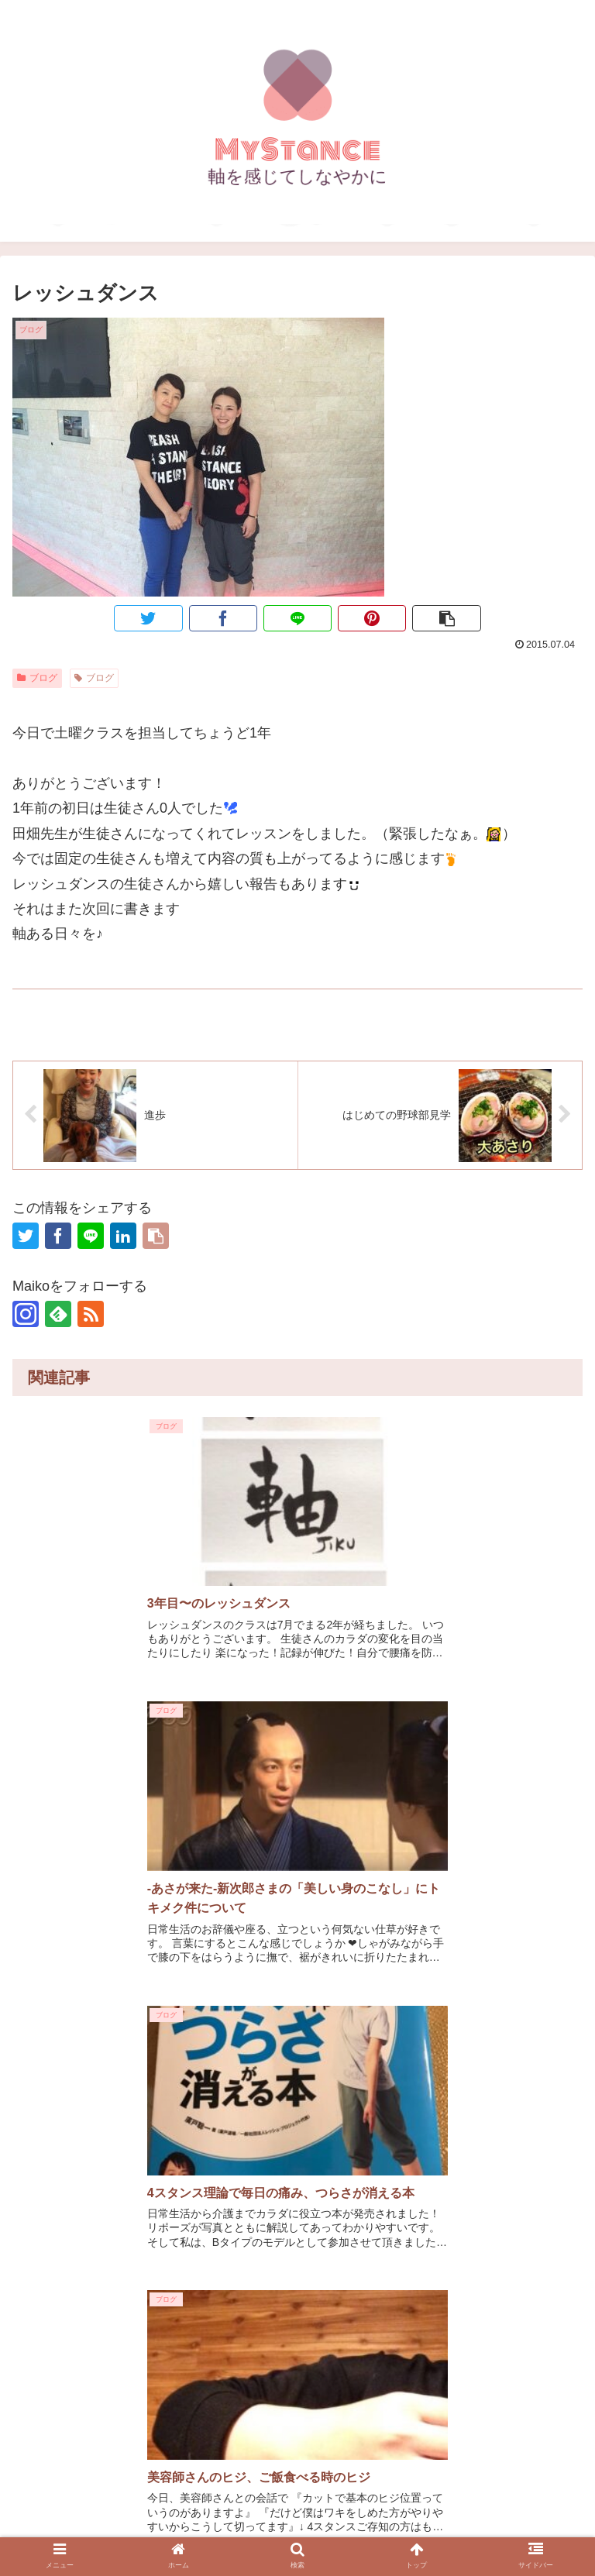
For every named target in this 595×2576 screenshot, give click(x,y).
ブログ (37, 677)
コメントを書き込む (297, 2358)
